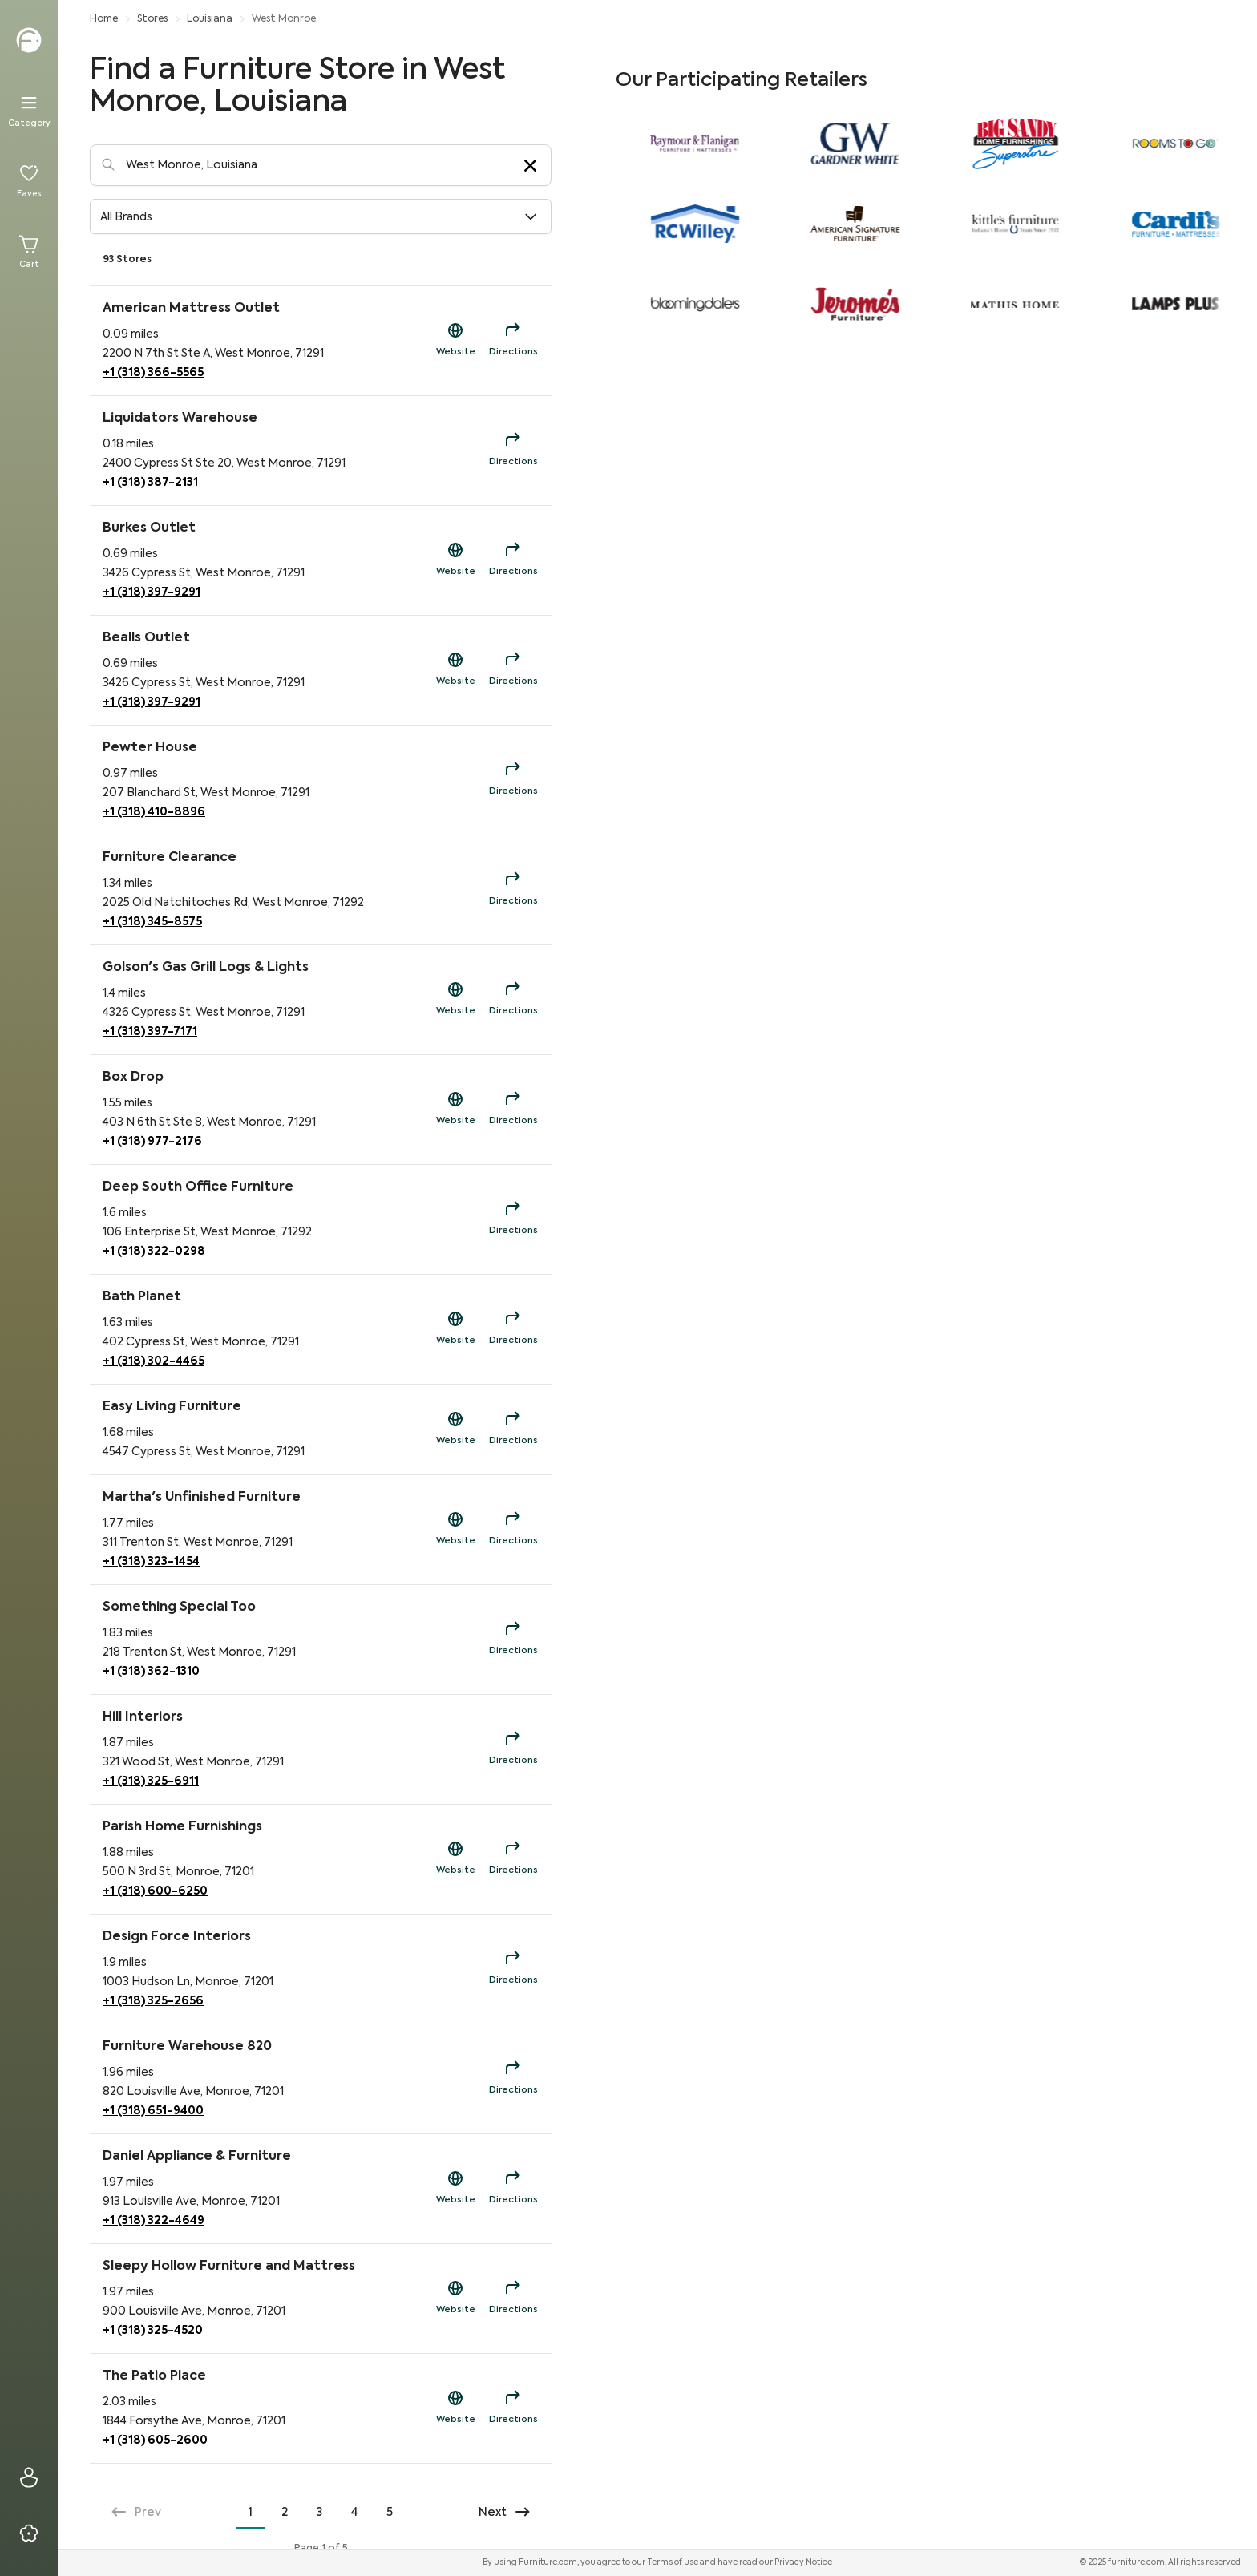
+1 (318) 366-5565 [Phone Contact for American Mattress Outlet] (153, 372)
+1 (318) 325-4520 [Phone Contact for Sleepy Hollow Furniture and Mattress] (153, 2330)
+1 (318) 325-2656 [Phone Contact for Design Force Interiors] (153, 2001)
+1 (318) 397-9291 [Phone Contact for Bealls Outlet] (151, 702)
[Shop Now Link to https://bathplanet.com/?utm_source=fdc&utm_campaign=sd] (455, 1329)
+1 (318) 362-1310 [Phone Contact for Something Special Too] (151, 1671)
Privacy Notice (803, 2562)
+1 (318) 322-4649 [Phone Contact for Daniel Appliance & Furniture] (153, 2220)
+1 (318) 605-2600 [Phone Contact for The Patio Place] (155, 2440)
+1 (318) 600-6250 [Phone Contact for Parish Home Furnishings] (155, 1891)
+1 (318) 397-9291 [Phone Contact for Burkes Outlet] (151, 592)
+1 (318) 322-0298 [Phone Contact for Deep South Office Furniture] (154, 1251)
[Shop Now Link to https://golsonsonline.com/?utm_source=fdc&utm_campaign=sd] (455, 999)
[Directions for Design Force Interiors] (513, 1969)
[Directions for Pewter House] (513, 780)
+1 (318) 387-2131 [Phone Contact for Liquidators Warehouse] (150, 482)
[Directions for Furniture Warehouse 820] (513, 2079)
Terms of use (672, 2562)
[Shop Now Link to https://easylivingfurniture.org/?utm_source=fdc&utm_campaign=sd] (455, 1429)
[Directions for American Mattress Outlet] (513, 340)
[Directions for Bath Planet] (513, 1329)
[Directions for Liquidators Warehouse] (513, 450)
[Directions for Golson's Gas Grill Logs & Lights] (513, 999)
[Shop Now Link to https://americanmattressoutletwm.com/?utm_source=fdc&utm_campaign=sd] (455, 340)
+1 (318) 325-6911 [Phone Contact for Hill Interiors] (151, 1781)
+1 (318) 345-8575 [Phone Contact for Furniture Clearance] (152, 922)
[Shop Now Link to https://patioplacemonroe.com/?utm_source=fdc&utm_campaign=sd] (455, 2408)
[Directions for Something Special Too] (513, 1639)
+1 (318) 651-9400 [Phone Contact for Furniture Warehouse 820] (153, 2111)
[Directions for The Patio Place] (513, 2408)
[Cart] (29, 252)
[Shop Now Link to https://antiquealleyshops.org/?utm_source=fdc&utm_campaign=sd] (455, 1529)
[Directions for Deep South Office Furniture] (513, 1219)
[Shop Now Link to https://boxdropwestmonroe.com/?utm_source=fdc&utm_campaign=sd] (455, 1109)
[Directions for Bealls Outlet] (513, 670)
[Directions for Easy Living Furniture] (513, 1429)
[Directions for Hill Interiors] (513, 1749)
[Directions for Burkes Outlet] (513, 560)
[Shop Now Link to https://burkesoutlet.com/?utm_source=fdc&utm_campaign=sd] (455, 560)
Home (104, 19)
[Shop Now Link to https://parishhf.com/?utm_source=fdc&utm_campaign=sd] (455, 1859)
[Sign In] (29, 2477)
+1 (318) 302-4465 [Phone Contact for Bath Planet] (153, 1361)
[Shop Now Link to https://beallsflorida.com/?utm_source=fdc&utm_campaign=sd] (455, 670)
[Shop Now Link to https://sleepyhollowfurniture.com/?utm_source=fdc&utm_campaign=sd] (455, 2298)
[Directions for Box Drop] (513, 1109)
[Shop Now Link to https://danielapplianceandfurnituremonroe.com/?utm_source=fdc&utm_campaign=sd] (455, 2188)
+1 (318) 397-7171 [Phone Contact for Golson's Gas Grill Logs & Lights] (150, 1031)
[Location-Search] (321, 165)
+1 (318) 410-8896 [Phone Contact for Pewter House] (154, 812)
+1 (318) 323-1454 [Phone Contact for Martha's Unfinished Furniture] (151, 1561)
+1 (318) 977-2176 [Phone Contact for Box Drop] (152, 1141)
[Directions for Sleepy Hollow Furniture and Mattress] (513, 2298)
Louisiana (209, 19)
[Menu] (29, 111)
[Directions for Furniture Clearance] (513, 890)
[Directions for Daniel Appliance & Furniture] (513, 2188)
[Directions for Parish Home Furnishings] (513, 1859)
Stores (152, 19)
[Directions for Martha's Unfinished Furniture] (513, 1529)
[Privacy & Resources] (29, 2533)
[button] (321, 216)
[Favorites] (29, 181)
